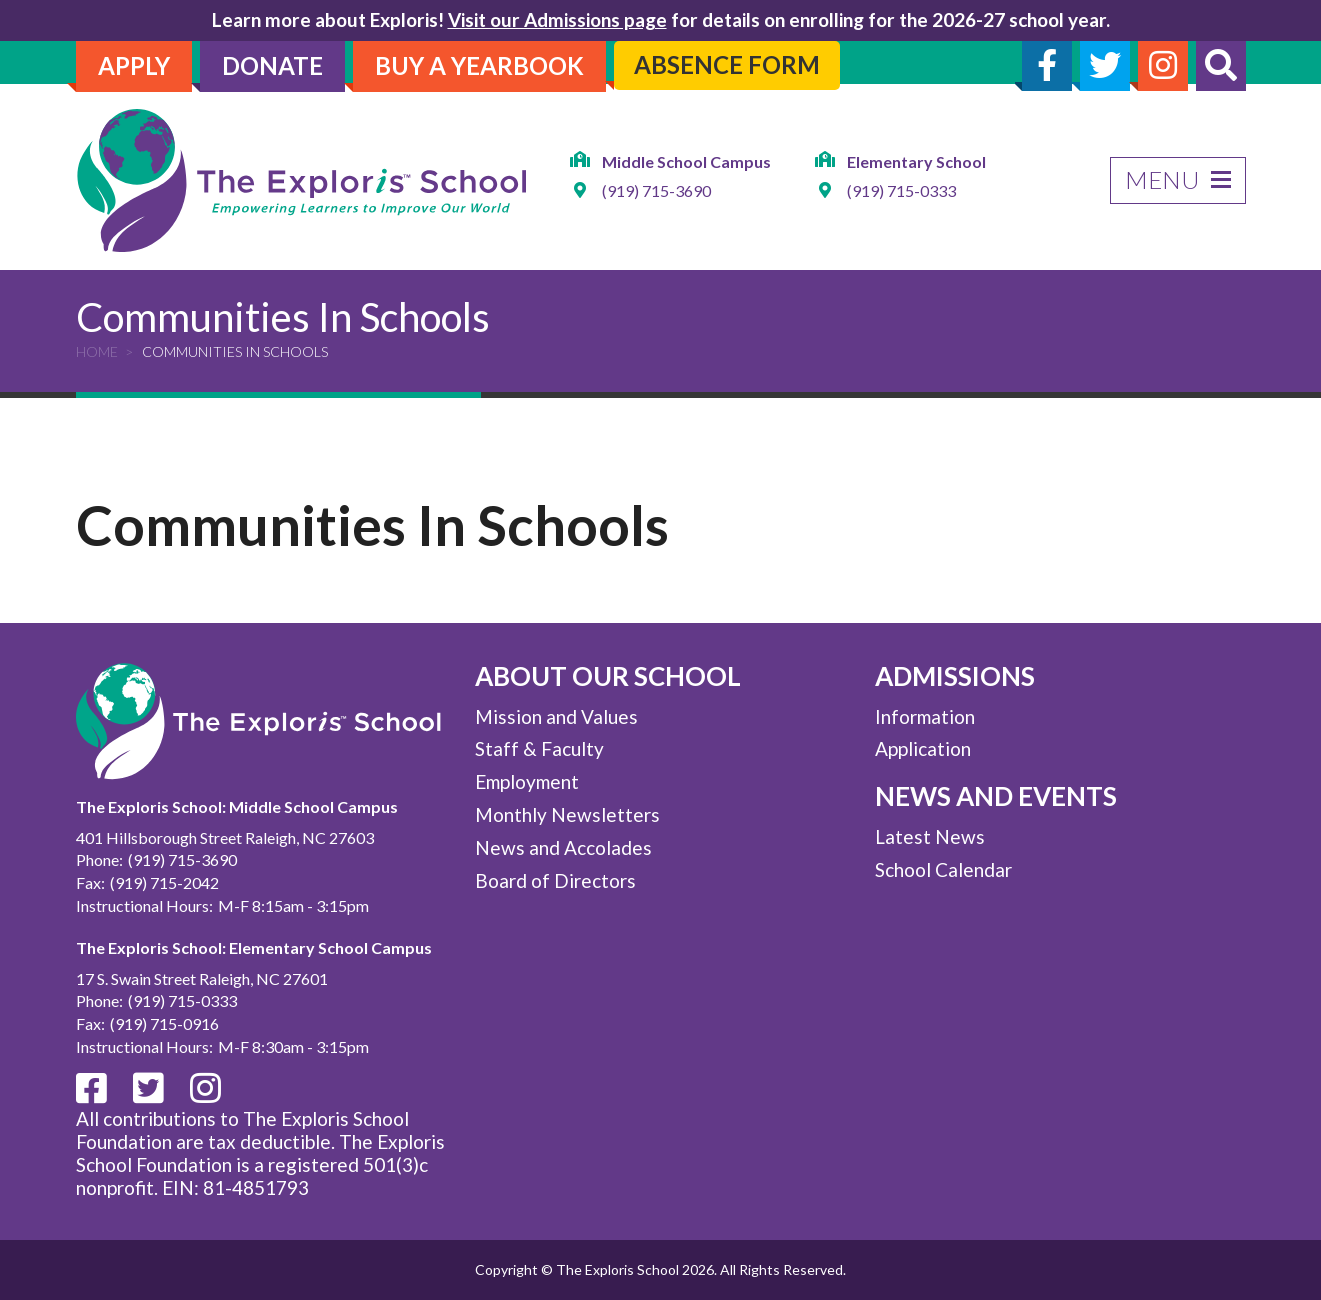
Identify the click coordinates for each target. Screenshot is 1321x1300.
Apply (134, 65)
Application (923, 748)
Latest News (930, 836)
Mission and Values (556, 716)
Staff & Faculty (539, 748)
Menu (1178, 179)
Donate (272, 65)
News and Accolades (563, 847)
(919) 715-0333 (901, 190)
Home (97, 351)
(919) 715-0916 (164, 1023)
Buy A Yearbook (479, 65)
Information (925, 716)
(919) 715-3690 (656, 190)
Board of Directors (555, 880)
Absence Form (727, 64)
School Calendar (943, 869)
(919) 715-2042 (164, 882)
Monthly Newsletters (567, 814)
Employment (527, 781)
